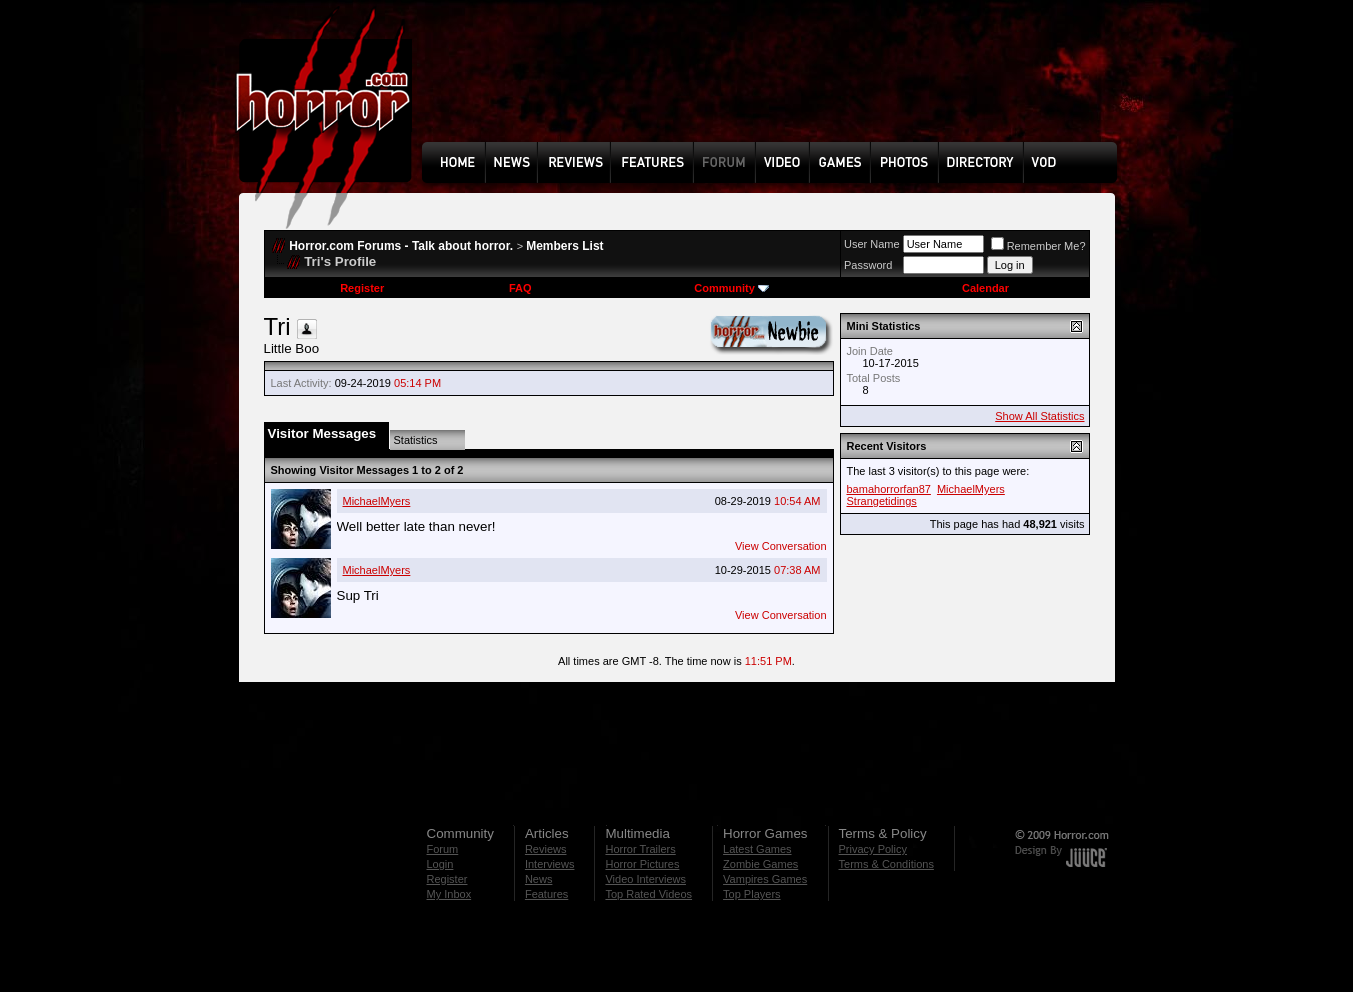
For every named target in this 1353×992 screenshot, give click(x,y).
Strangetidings (882, 501)
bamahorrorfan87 (889, 489)
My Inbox (449, 894)
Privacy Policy (873, 849)
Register (362, 288)
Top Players (751, 894)
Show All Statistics (1039, 416)
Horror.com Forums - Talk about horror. (401, 246)
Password (868, 265)
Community (731, 288)
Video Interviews (645, 879)
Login (440, 864)
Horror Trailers (640, 849)
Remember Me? (1038, 246)
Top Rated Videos (648, 894)
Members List (564, 246)
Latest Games (757, 849)
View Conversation (781, 546)
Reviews (546, 849)
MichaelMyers (377, 501)
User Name (872, 244)
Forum (443, 849)
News (539, 879)
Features (546, 894)
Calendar (985, 288)
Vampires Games (765, 879)
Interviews (550, 864)
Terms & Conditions (886, 864)
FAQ (520, 288)
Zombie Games (760, 864)
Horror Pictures (642, 864)
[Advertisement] (776, 86)
